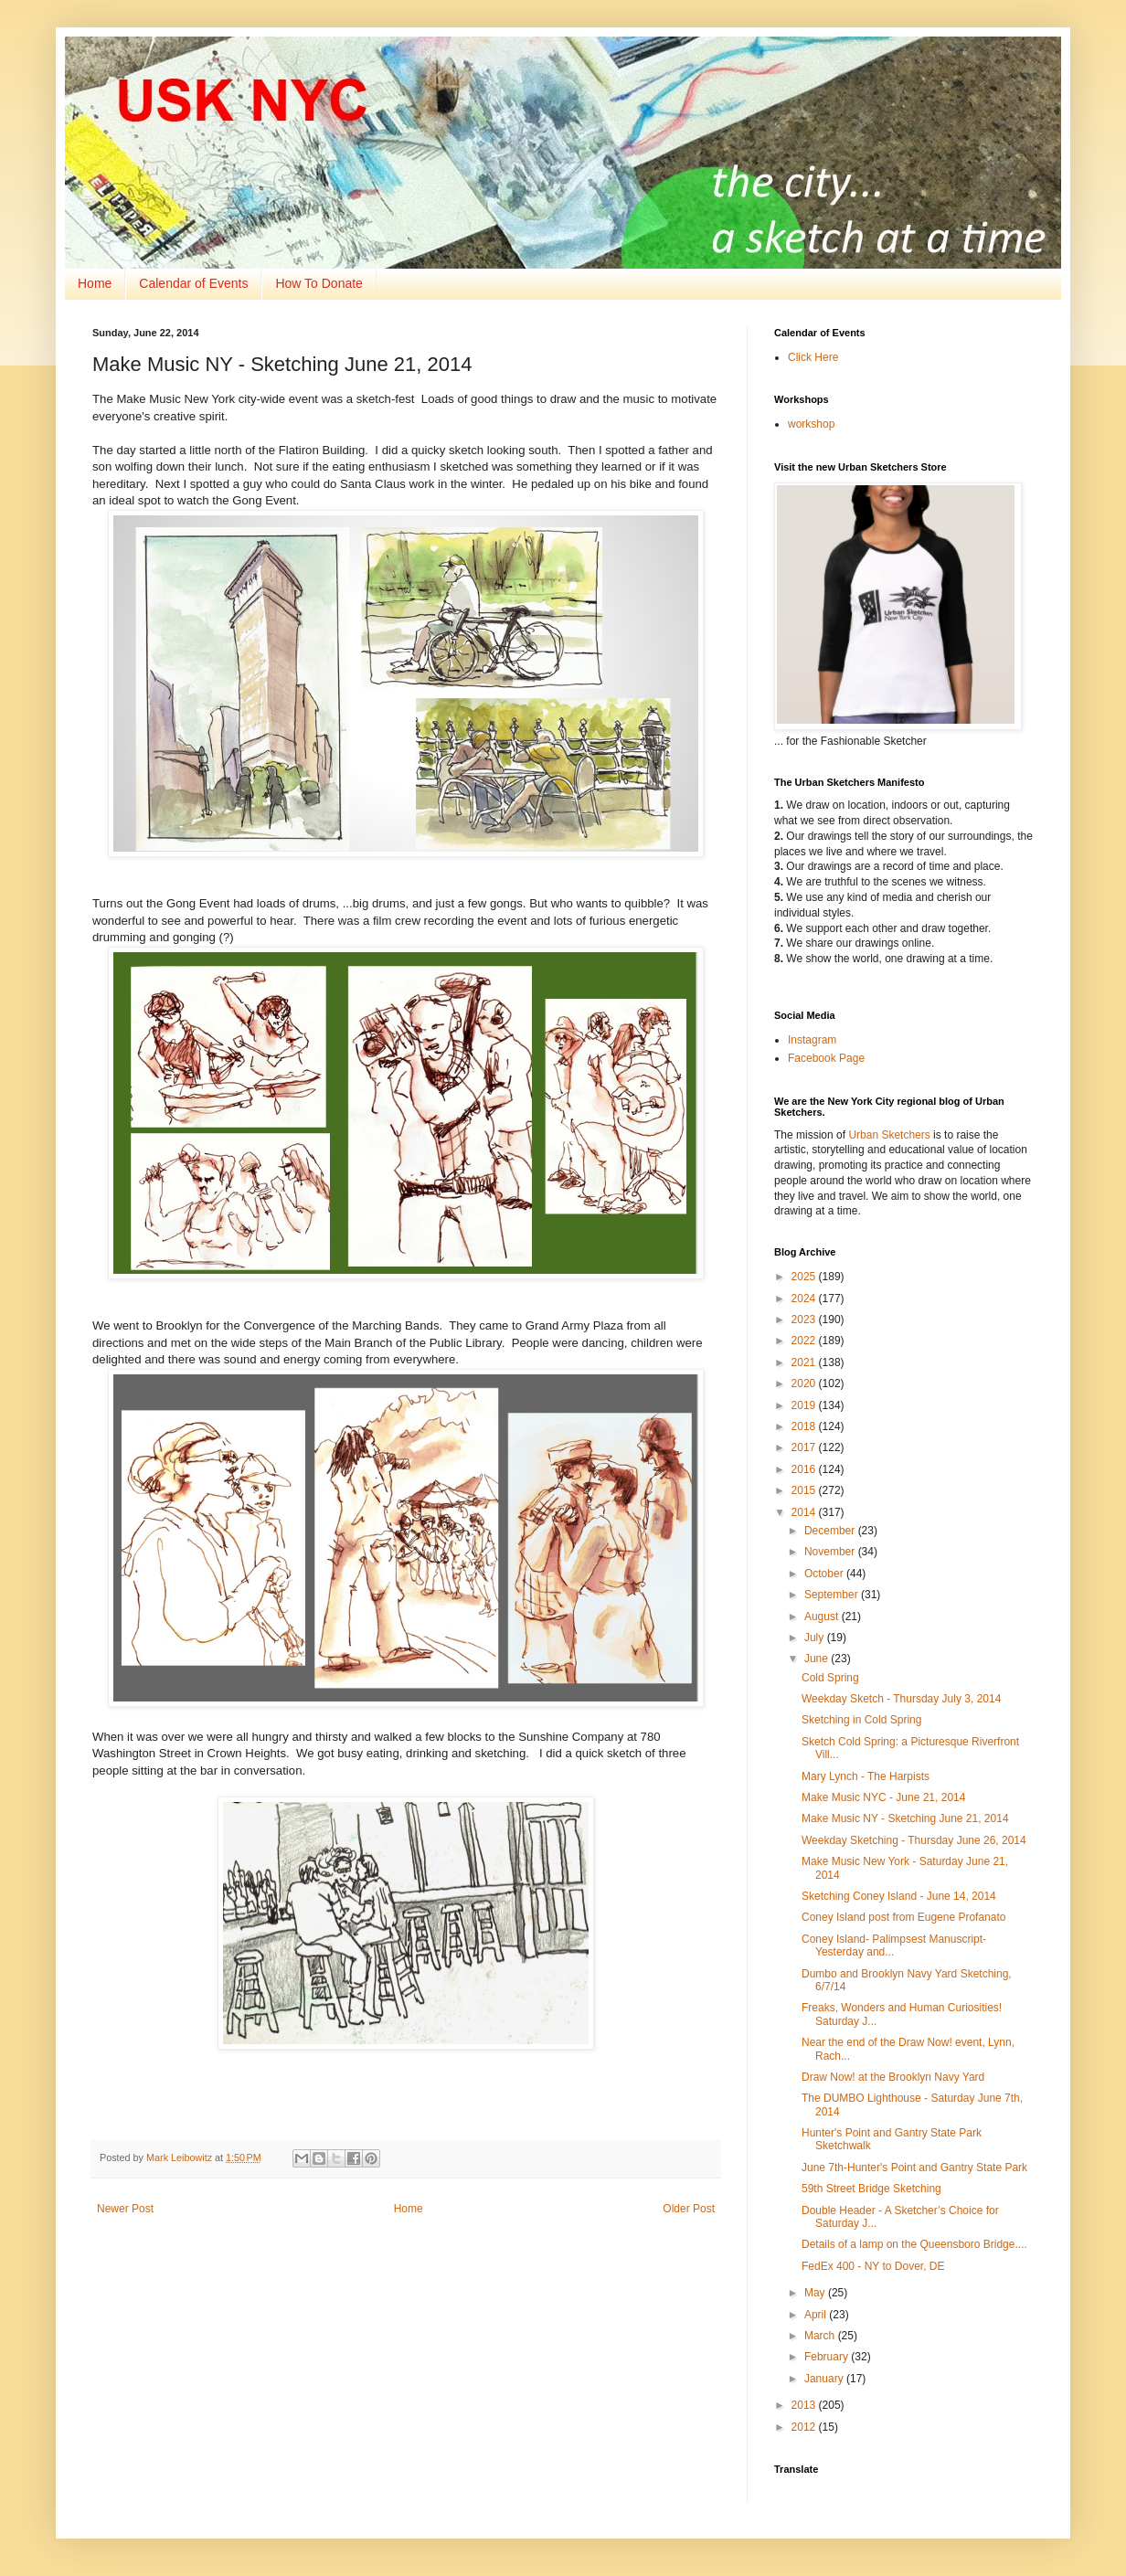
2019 (805, 1405)
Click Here (813, 357)
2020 (805, 1383)
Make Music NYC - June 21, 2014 (883, 1797)
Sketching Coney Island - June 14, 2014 (899, 1896)
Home (95, 283)
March (821, 2335)
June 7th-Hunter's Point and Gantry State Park (914, 2167)
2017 (805, 1447)
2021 (805, 1362)
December (831, 1530)
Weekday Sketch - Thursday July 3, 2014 (901, 1698)
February (827, 2356)
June (817, 1658)
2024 (805, 1298)
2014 (805, 1512)
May (816, 2292)
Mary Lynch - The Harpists (865, 1776)
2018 (805, 1426)
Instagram (812, 1040)
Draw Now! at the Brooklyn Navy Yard (893, 2077)
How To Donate (318, 283)
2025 (805, 1276)
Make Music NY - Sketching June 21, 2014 (905, 1818)
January (825, 2378)
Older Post (689, 2208)
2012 (805, 2427)
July (815, 1637)
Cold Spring (830, 1677)
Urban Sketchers (888, 1135)
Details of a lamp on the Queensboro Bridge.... (914, 2244)
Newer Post (125, 2208)
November (831, 1551)
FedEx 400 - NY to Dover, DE (873, 2266)
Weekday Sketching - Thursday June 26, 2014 (914, 1840)
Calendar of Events (193, 283)
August (823, 1616)
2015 (805, 1490)
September (832, 1594)
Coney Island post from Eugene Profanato (903, 1917)
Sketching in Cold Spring (861, 1719)
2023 (805, 1319)
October (825, 1573)
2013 (805, 2405)
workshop (811, 424)
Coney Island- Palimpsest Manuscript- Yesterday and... (894, 1945)
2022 (805, 1340)
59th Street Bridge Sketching (871, 2188)
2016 (805, 1469)
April (816, 2314)
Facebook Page (826, 1058)
